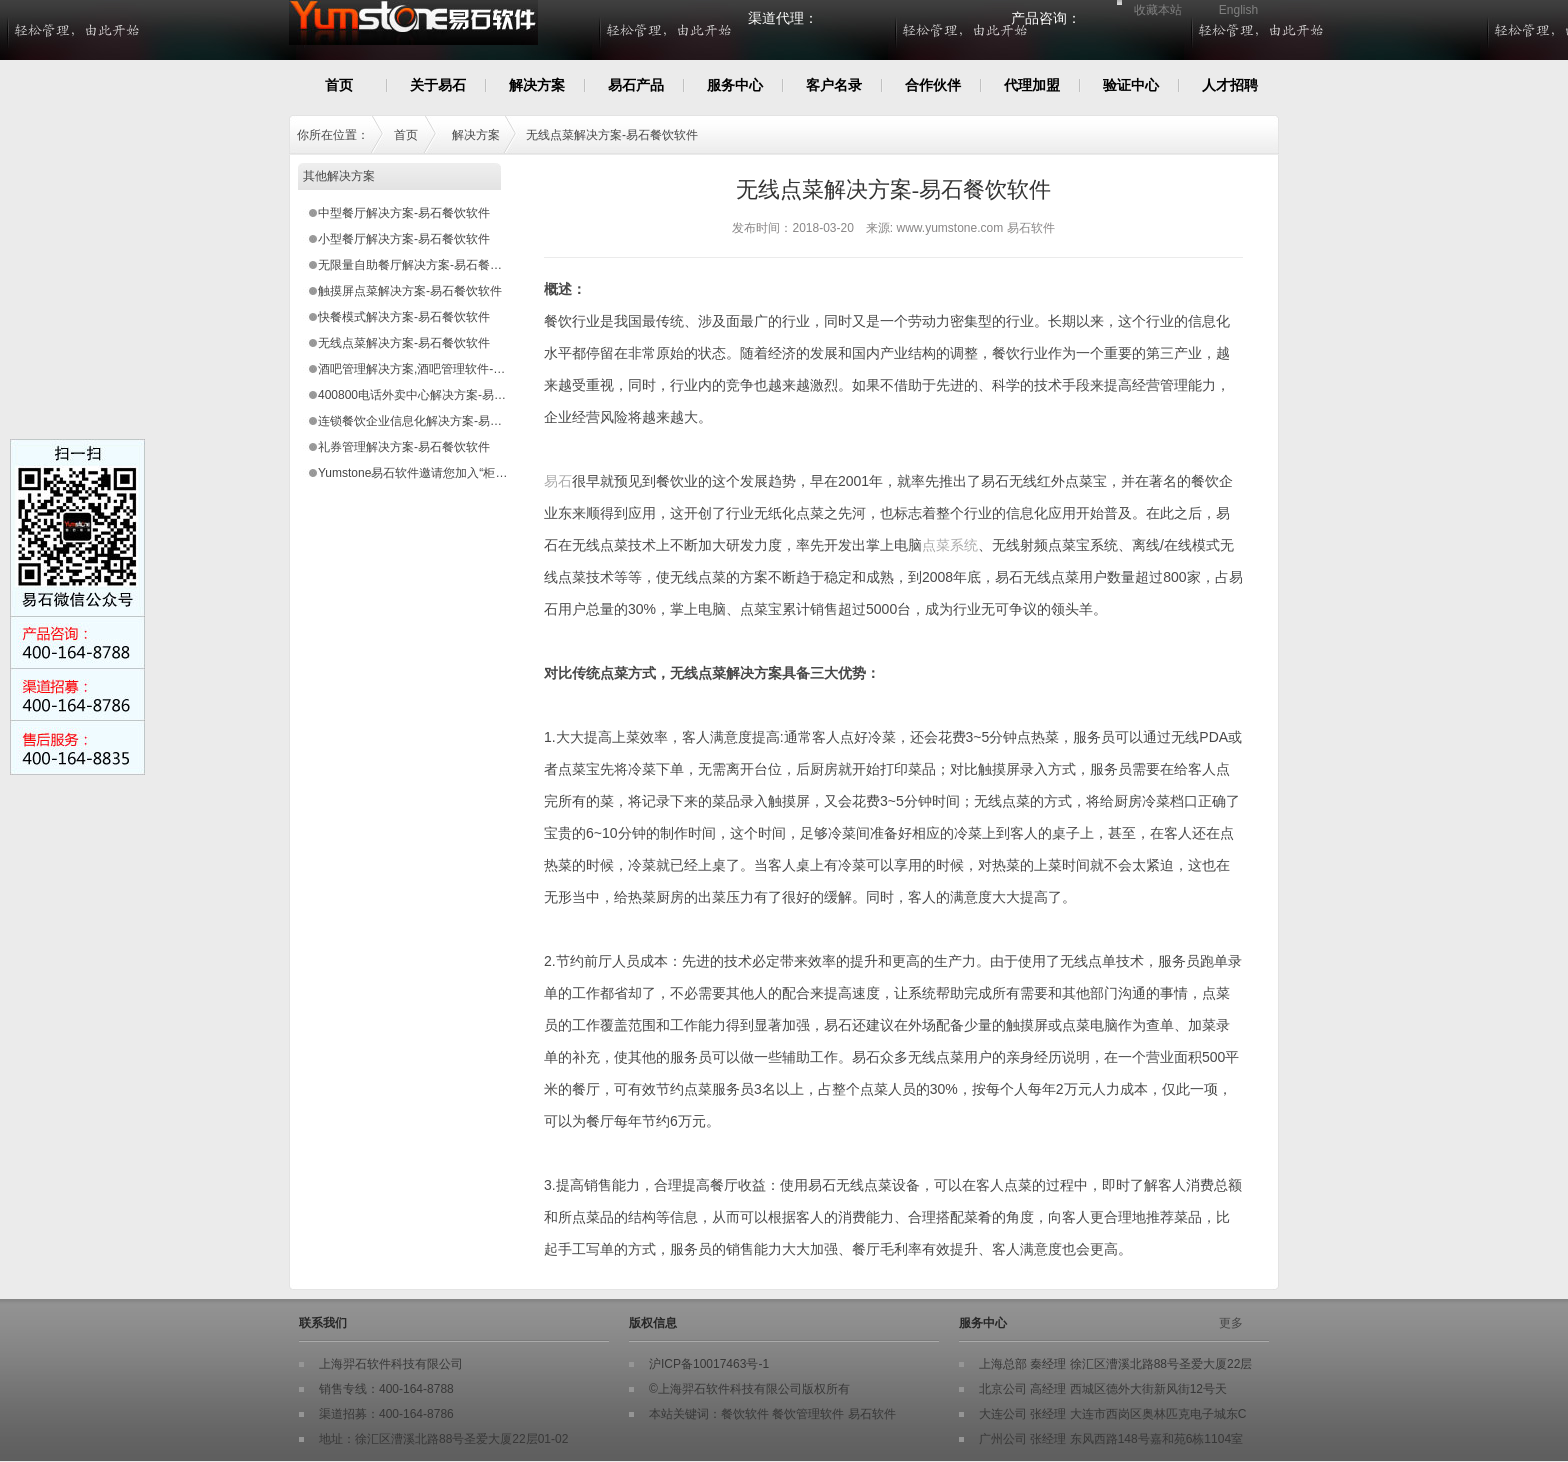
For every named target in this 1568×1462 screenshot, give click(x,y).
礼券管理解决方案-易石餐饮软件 (404, 447)
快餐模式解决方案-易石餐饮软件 (404, 317)
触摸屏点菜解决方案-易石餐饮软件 (410, 291)
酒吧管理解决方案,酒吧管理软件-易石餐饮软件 (441, 369)
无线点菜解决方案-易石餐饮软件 (612, 135)
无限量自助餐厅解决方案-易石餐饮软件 (422, 265)
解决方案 (537, 85)
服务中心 (735, 85)
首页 (339, 85)
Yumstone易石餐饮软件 (501, 32)
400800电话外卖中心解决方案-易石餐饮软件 (436, 395)
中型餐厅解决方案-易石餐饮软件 (404, 213)
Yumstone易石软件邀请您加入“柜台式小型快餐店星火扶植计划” (486, 473)
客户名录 (834, 85)
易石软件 (872, 1414)
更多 (1231, 1323)
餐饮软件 (745, 1414)
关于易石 (438, 85)
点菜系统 (950, 545)
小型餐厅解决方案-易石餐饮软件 (404, 239)
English (1238, 10)
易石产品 (636, 85)
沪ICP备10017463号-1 (709, 1364)
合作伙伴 (933, 85)
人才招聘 (1230, 85)
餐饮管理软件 (808, 1414)
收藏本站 (1158, 10)
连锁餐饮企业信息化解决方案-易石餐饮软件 (434, 421)
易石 (558, 481)
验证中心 (1131, 85)
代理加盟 (1032, 85)
